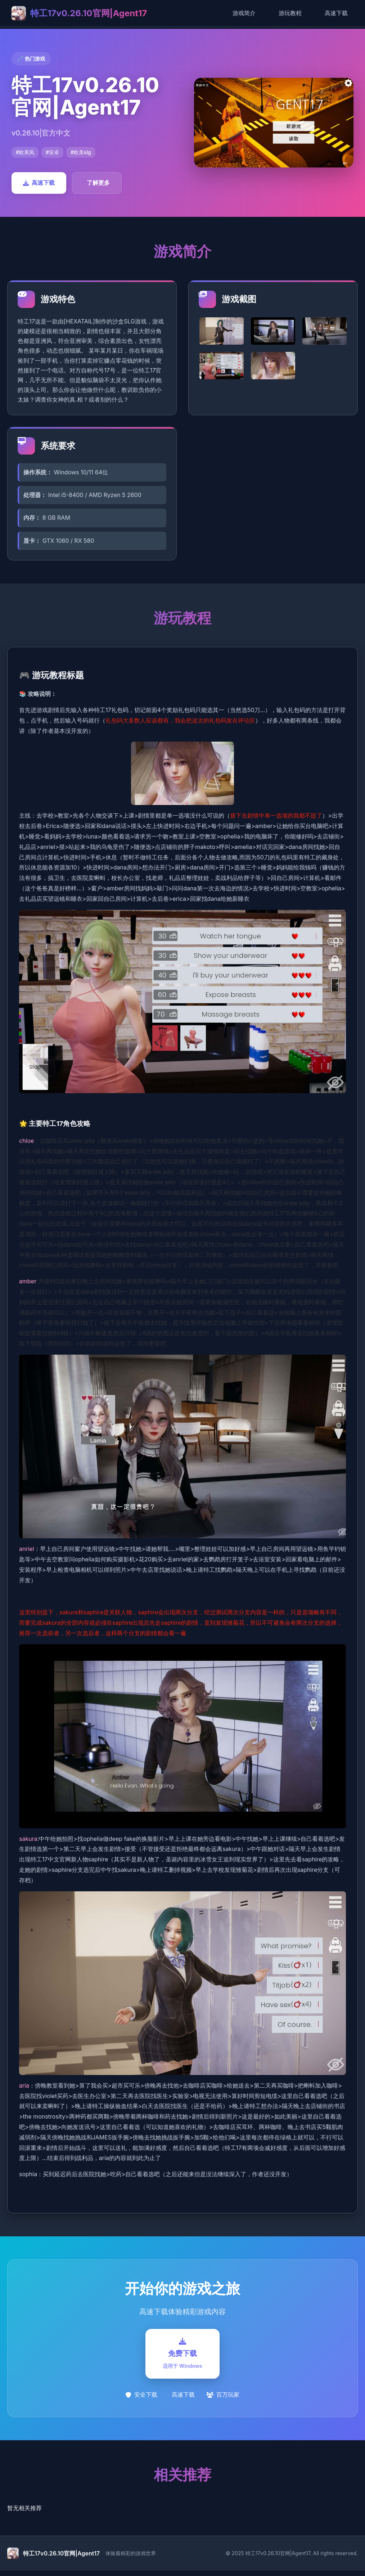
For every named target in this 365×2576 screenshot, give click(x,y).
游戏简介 (244, 13)
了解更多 (98, 182)
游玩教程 (290, 13)
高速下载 (336, 13)
